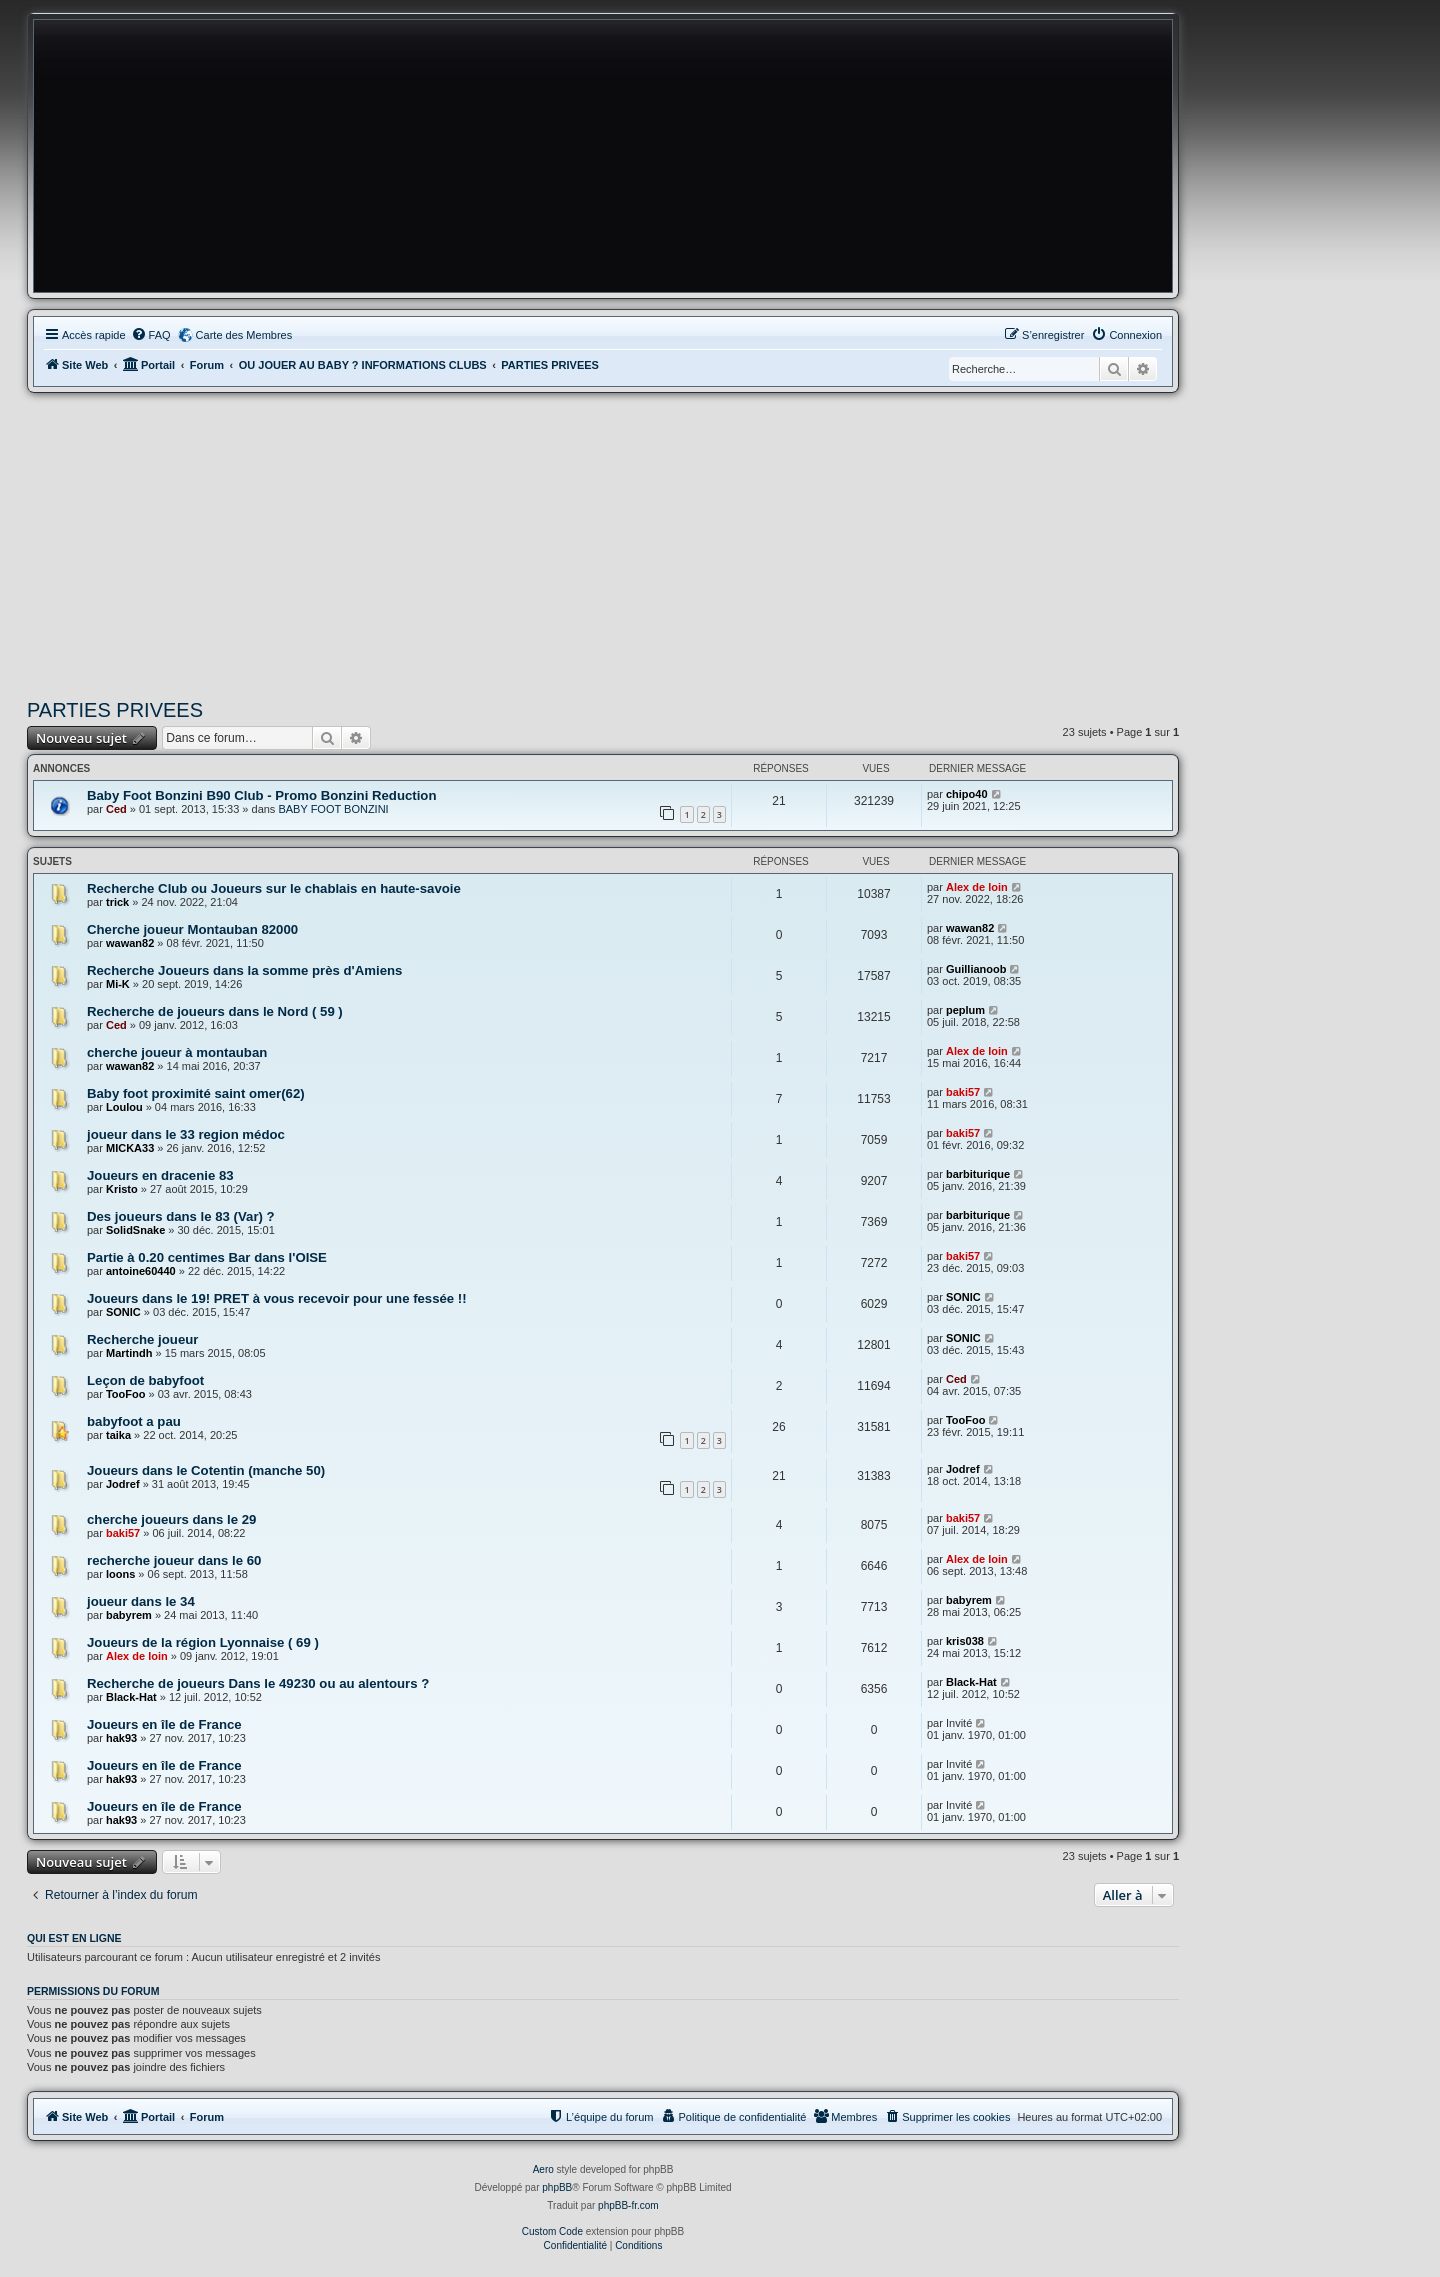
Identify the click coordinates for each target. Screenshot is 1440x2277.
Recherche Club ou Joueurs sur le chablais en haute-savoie (274, 888)
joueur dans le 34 (141, 1601)
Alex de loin (977, 887)
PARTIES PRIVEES (115, 710)
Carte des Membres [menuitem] (244, 335)
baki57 (963, 1092)
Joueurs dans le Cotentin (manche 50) (206, 1470)
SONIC (123, 1312)
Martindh (129, 1353)
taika (118, 1435)
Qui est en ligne (74, 1938)
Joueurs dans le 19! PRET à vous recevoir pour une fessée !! (277, 1298)
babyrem (129, 1615)
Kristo (122, 1189)
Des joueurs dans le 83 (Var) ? (181, 1216)
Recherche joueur (142, 1339)
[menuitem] (151, 335)
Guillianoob (976, 969)
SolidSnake (135, 1230)
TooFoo (126, 1394)
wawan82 (130, 943)
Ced (116, 809)
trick (117, 902)
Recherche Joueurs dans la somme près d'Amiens (244, 970)
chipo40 (967, 794)
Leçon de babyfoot (145, 1380)
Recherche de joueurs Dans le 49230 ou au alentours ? (258, 1683)
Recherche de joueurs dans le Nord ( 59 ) (215, 1011)
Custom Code (552, 2231)
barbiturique (978, 1174)
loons (120, 1574)
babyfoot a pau (134, 1421)
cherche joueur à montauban (177, 1052)
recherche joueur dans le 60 (174, 1560)
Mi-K (118, 984)
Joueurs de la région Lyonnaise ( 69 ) (203, 1642)
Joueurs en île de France (164, 1724)
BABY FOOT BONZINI (333, 809)
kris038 (965, 1641)
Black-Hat (131, 1697)
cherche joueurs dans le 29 (171, 1519)
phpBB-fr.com (628, 2205)
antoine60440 (141, 1271)
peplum (965, 1010)
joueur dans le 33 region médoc (186, 1134)
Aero (543, 2169)
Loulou (124, 1107)
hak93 (121, 1738)
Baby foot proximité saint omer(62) (196, 1093)
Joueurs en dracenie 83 (160, 1175)
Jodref (123, 1484)
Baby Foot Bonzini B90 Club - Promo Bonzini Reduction (261, 795)
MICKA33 (130, 1148)
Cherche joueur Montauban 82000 (192, 929)
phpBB (557, 2187)
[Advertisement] (603, 543)
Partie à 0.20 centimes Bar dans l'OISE (207, 1257)
